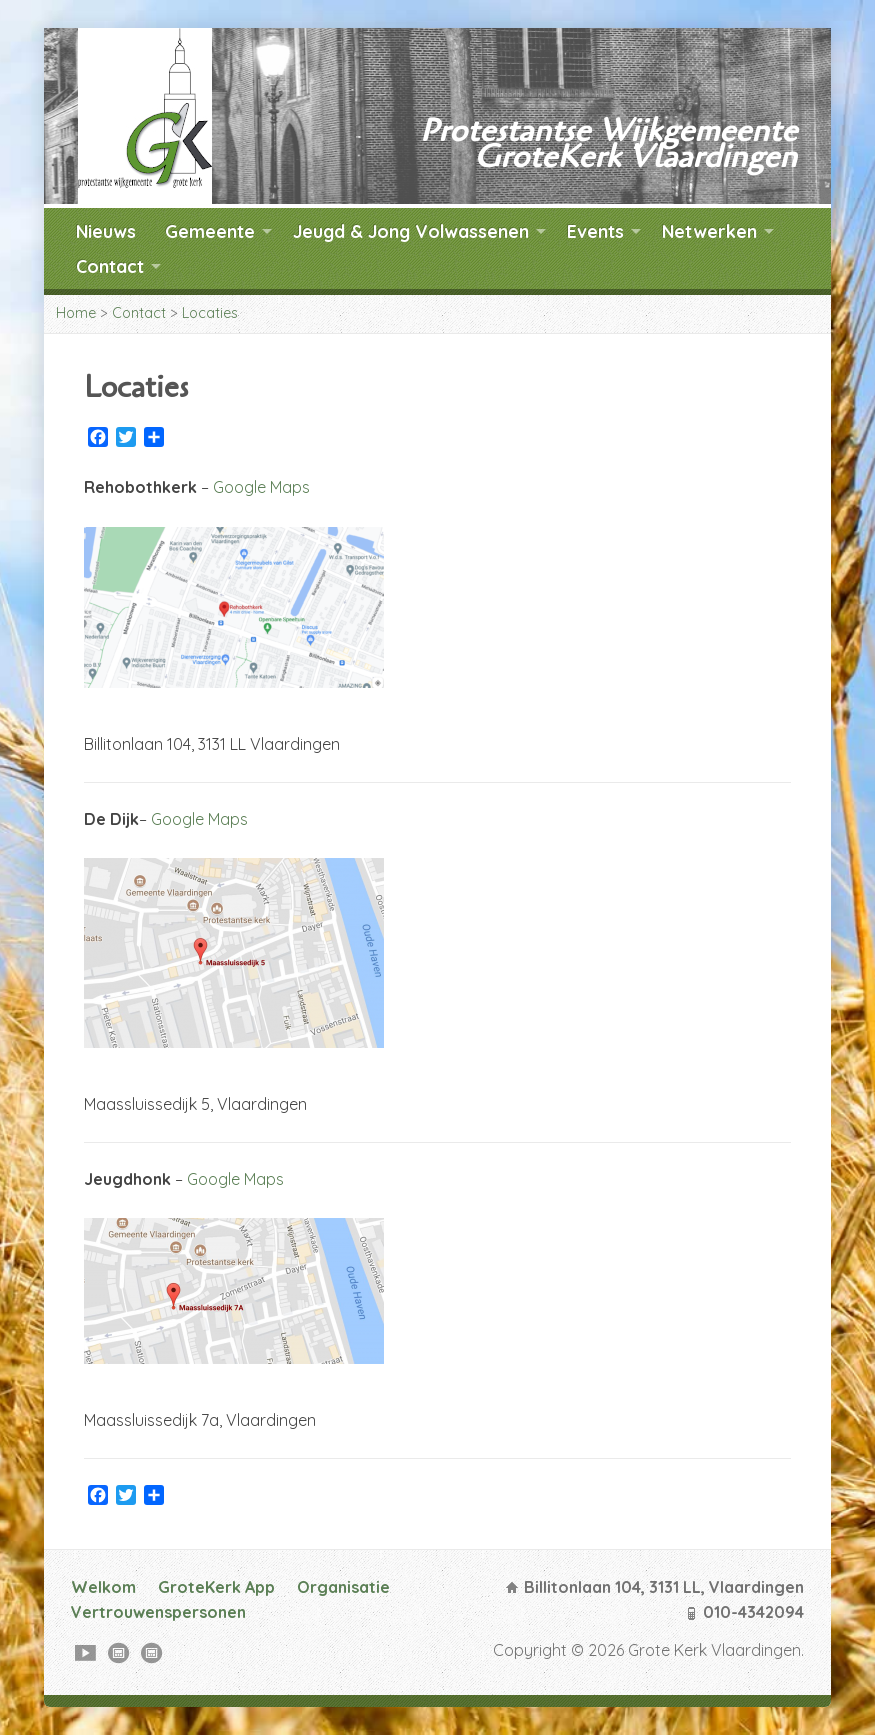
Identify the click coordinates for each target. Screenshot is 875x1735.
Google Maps (261, 487)
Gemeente (210, 231)
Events (595, 231)
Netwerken (709, 231)
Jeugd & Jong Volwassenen (411, 231)
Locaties (210, 313)
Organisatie (343, 1587)
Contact (110, 266)
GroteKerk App (216, 1587)
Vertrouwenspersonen (158, 1612)
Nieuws (106, 231)
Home (76, 313)
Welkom (103, 1587)
